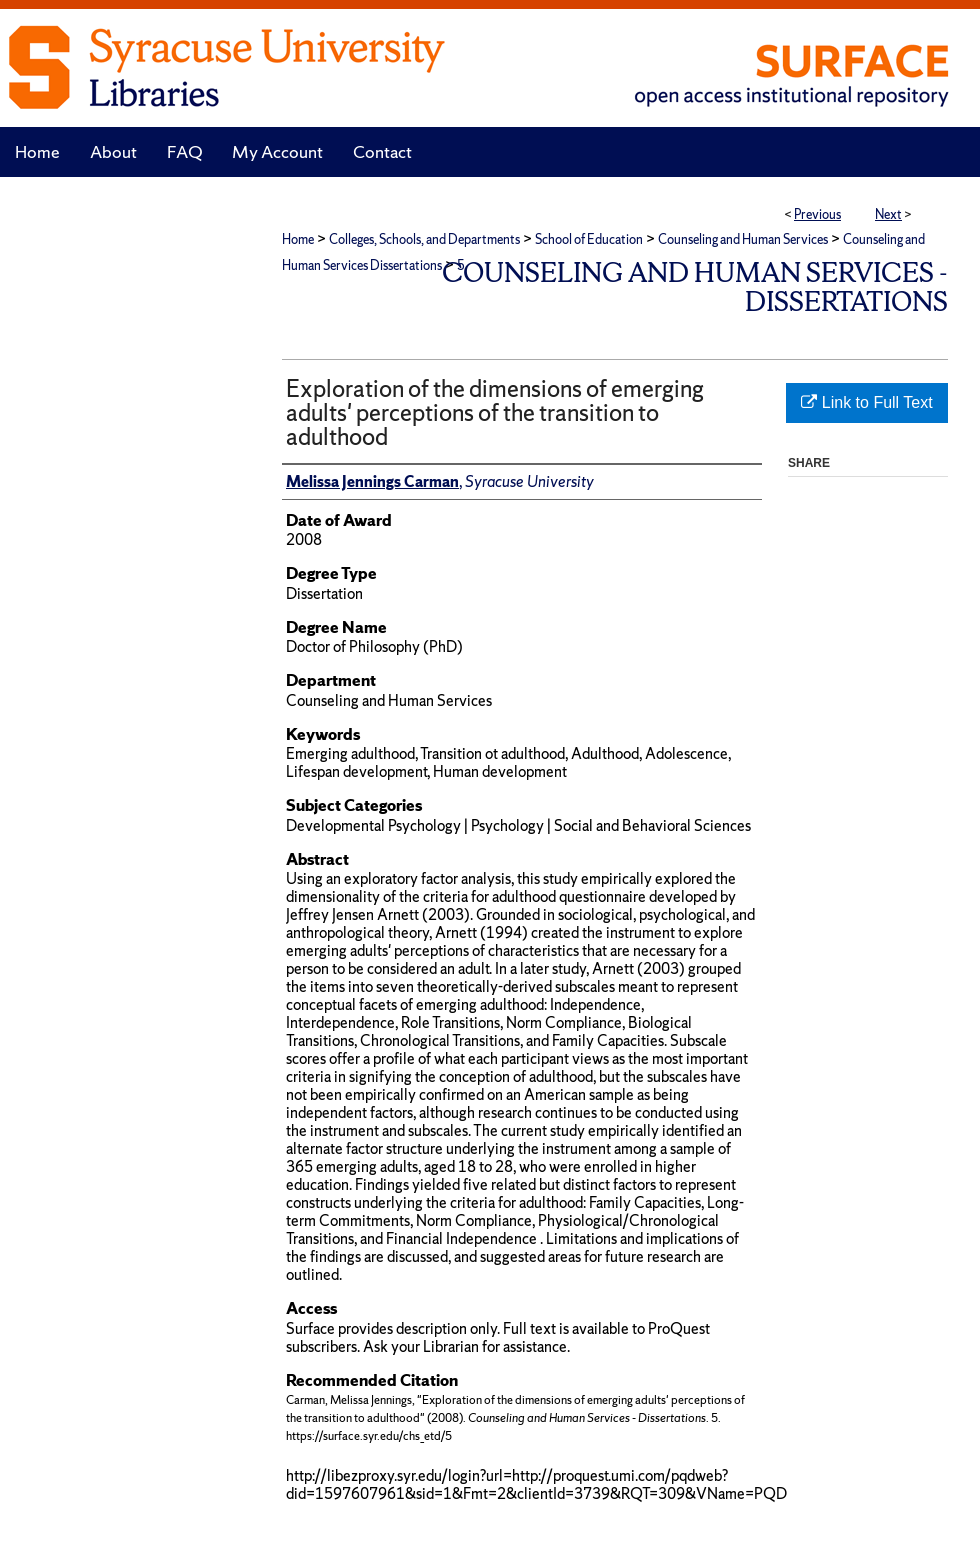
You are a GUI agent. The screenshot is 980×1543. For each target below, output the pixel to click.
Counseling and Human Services (743, 239)
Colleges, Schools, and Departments (424, 239)
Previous (817, 214)
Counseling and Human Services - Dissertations (695, 287)
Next (888, 214)
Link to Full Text (866, 402)
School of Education (589, 239)
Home (298, 239)
